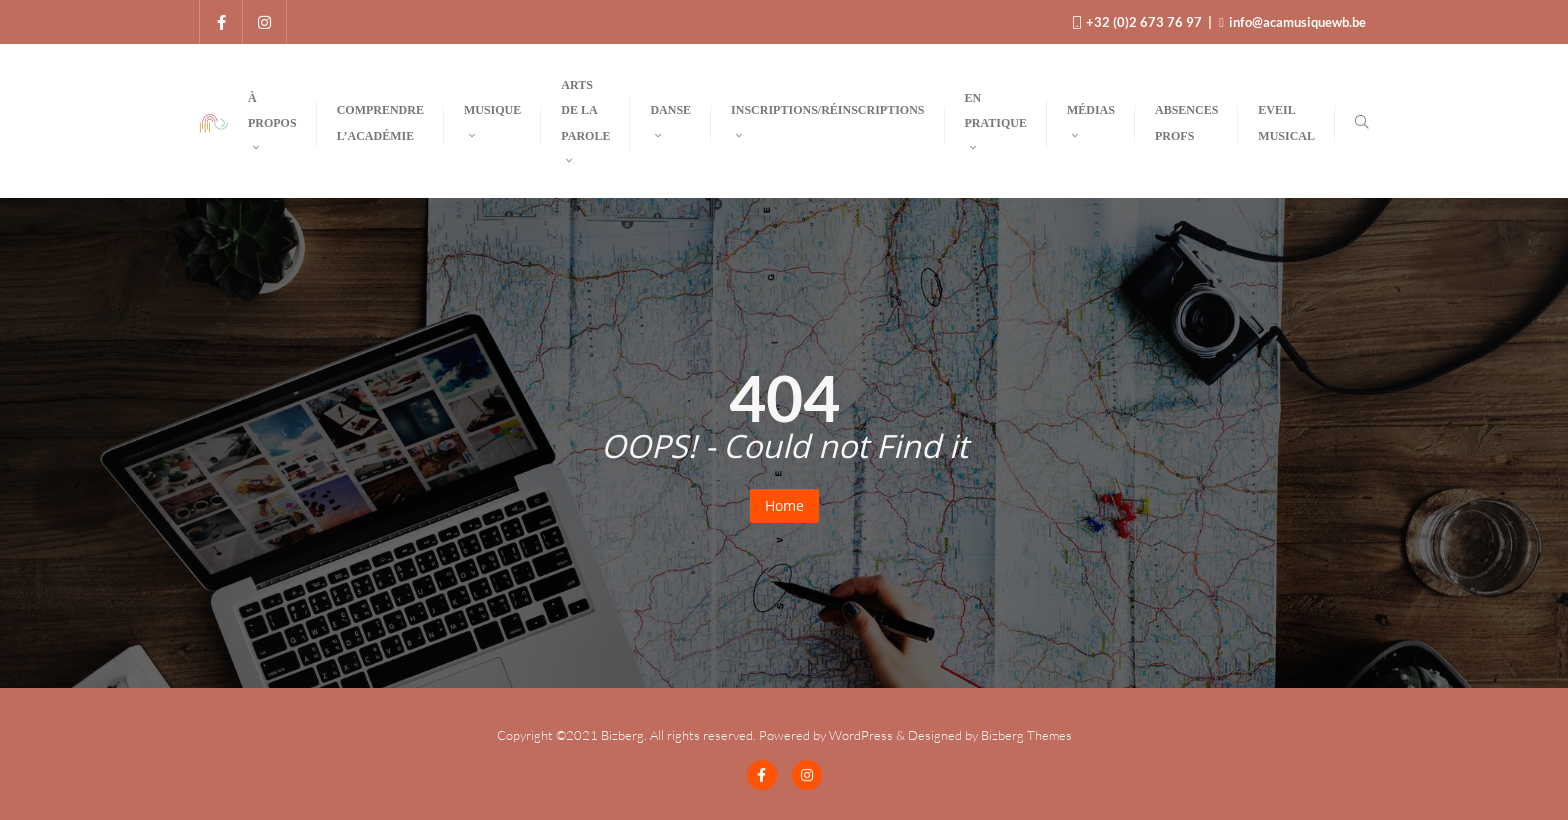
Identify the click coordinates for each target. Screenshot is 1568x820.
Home (784, 505)
